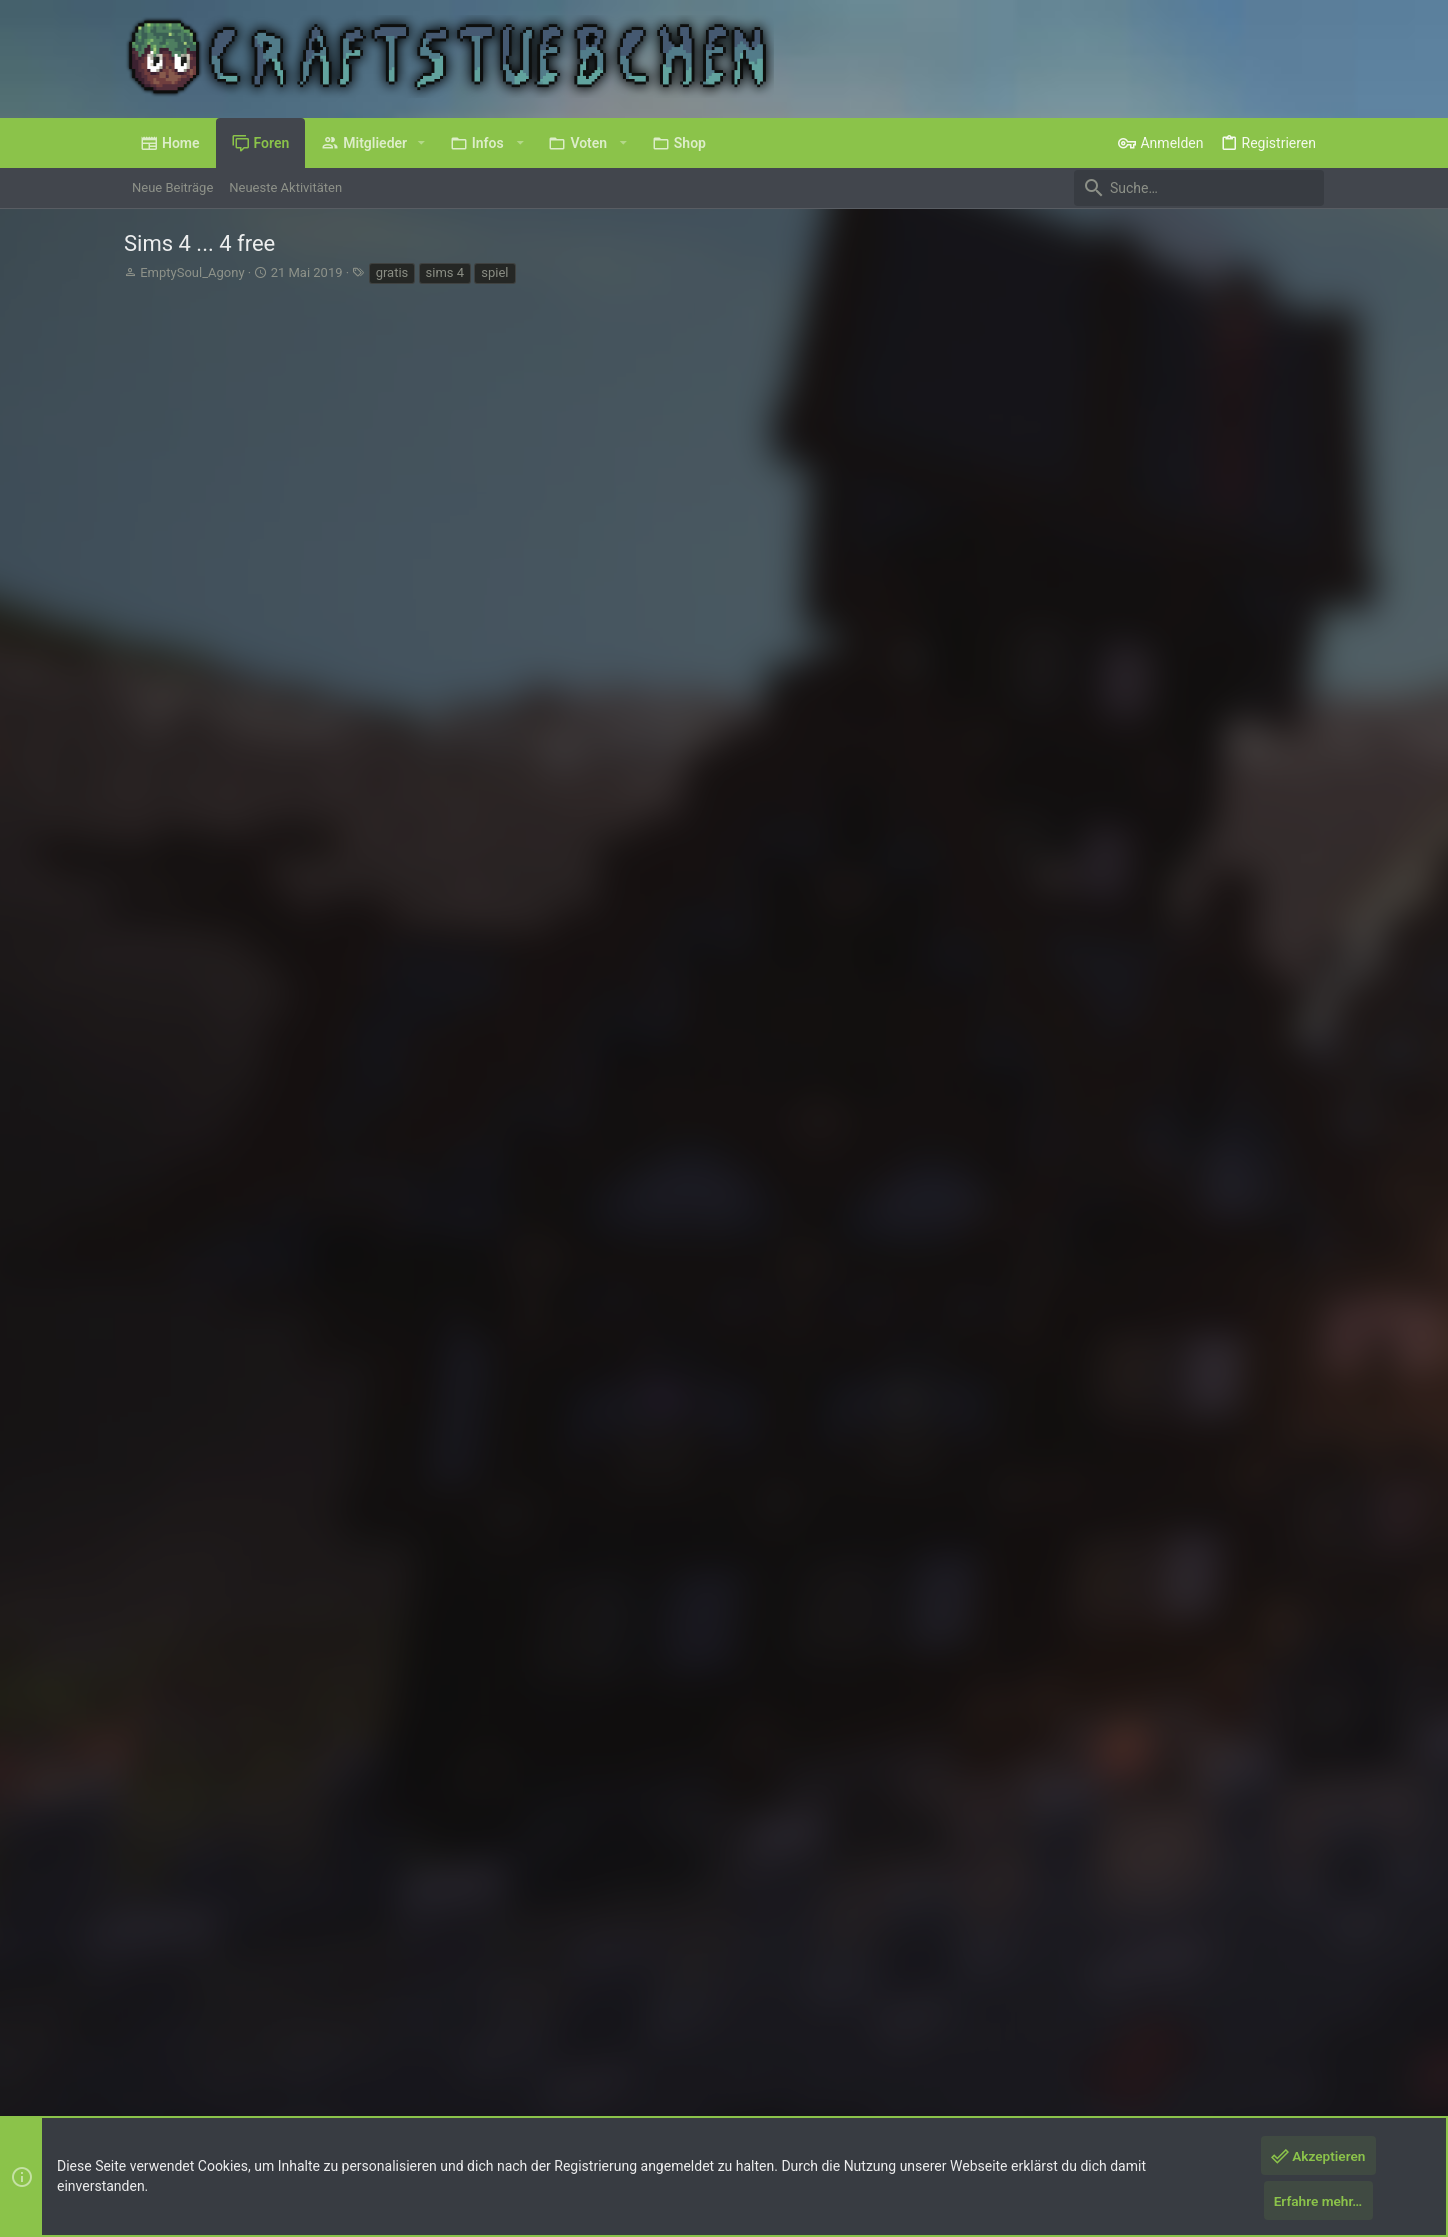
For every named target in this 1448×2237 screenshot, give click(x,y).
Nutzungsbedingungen (984, 2032)
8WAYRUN (364, 2101)
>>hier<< (373, 557)
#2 (1306, 691)
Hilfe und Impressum (1206, 2032)
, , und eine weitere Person (430, 625)
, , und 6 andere (453, 1797)
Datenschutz (1097, 2032)
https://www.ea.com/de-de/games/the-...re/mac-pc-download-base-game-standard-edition (512, 597)
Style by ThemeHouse (518, 2083)
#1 (1306, 374)
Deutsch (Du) (176, 2032)
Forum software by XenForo (285, 2083)
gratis (392, 272)
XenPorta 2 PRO (170, 2101)
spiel (494, 272)
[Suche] (1199, 188)
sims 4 (445, 272)
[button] (421, 143)
